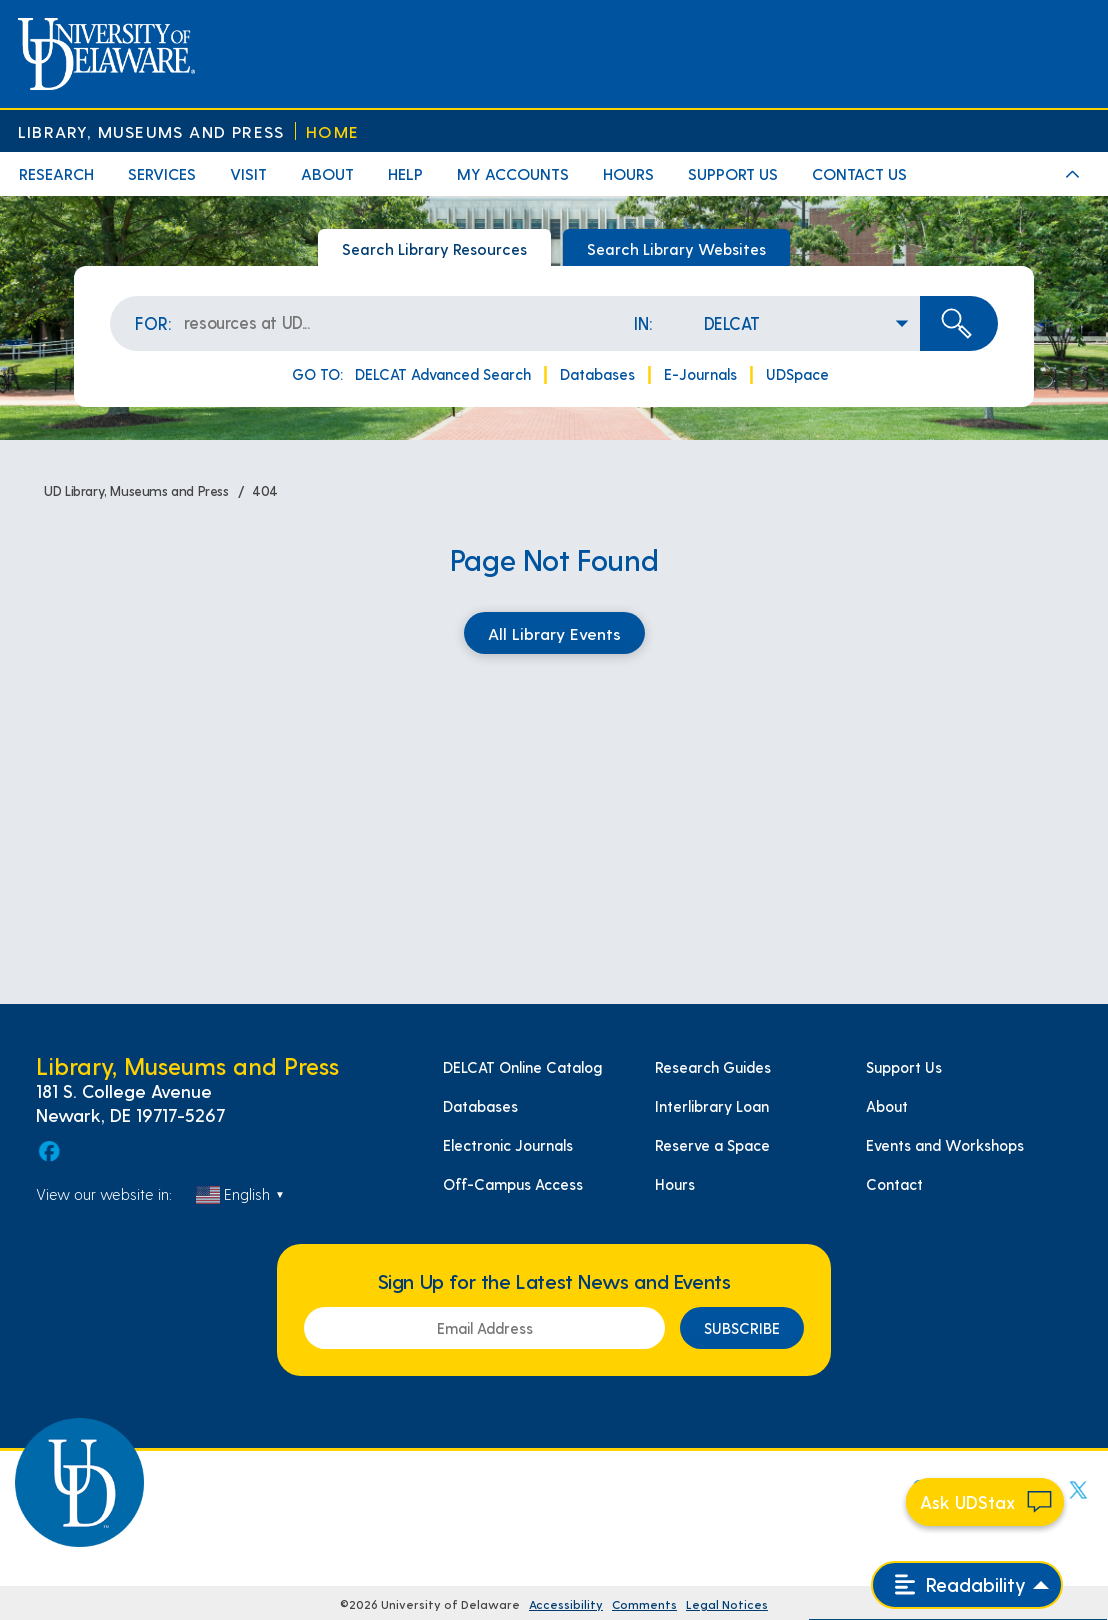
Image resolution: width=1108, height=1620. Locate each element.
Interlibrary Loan (712, 1106)
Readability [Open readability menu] (960, 1584)
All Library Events (554, 633)
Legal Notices (727, 1604)
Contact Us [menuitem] (859, 173)
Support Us (904, 1067)
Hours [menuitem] (628, 173)
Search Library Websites (676, 248)
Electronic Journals (508, 1145)
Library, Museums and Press (151, 131)
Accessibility (566, 1604)
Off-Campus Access (513, 1184)
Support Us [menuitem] (733, 173)
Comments (644, 1604)
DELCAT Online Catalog (522, 1067)
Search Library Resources (434, 248)
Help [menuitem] (405, 173)
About (887, 1106)
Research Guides (713, 1067)
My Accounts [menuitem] (513, 173)
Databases (597, 374)
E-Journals (700, 374)
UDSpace (797, 374)
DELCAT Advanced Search (443, 374)
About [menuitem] (327, 173)
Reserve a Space (712, 1145)
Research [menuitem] (56, 173)
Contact (894, 1184)
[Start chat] (985, 1502)
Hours (675, 1184)
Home (332, 131)
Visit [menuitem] (248, 173)
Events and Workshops (945, 1145)
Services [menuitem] (162, 173)
